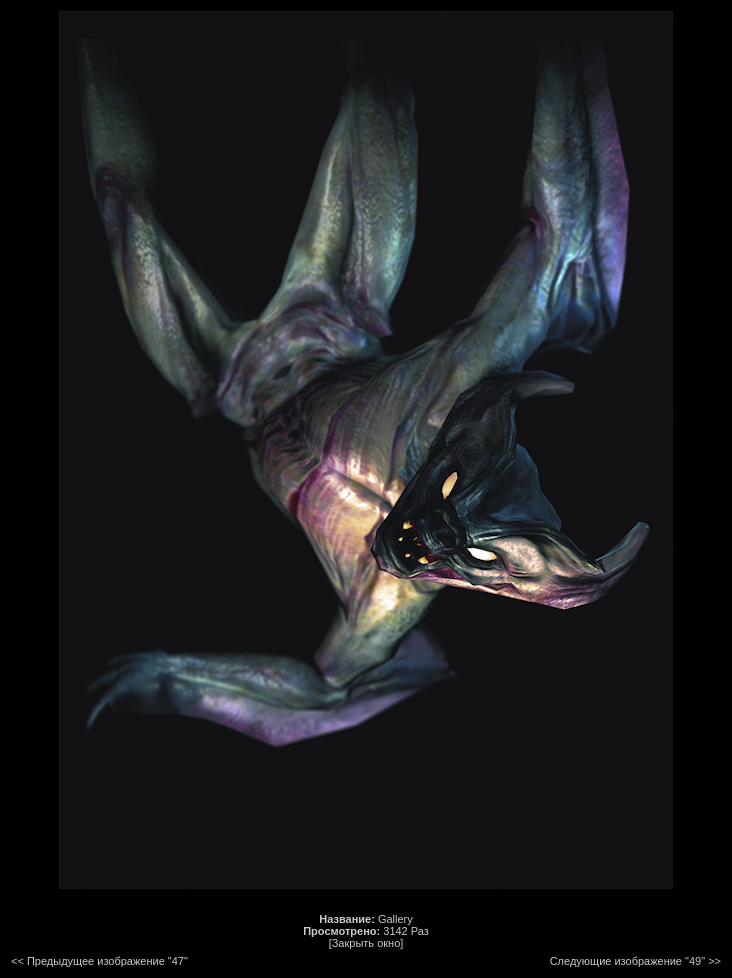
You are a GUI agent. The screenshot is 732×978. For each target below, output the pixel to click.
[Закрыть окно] (366, 943)
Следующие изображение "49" (627, 961)
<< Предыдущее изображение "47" (99, 961)
